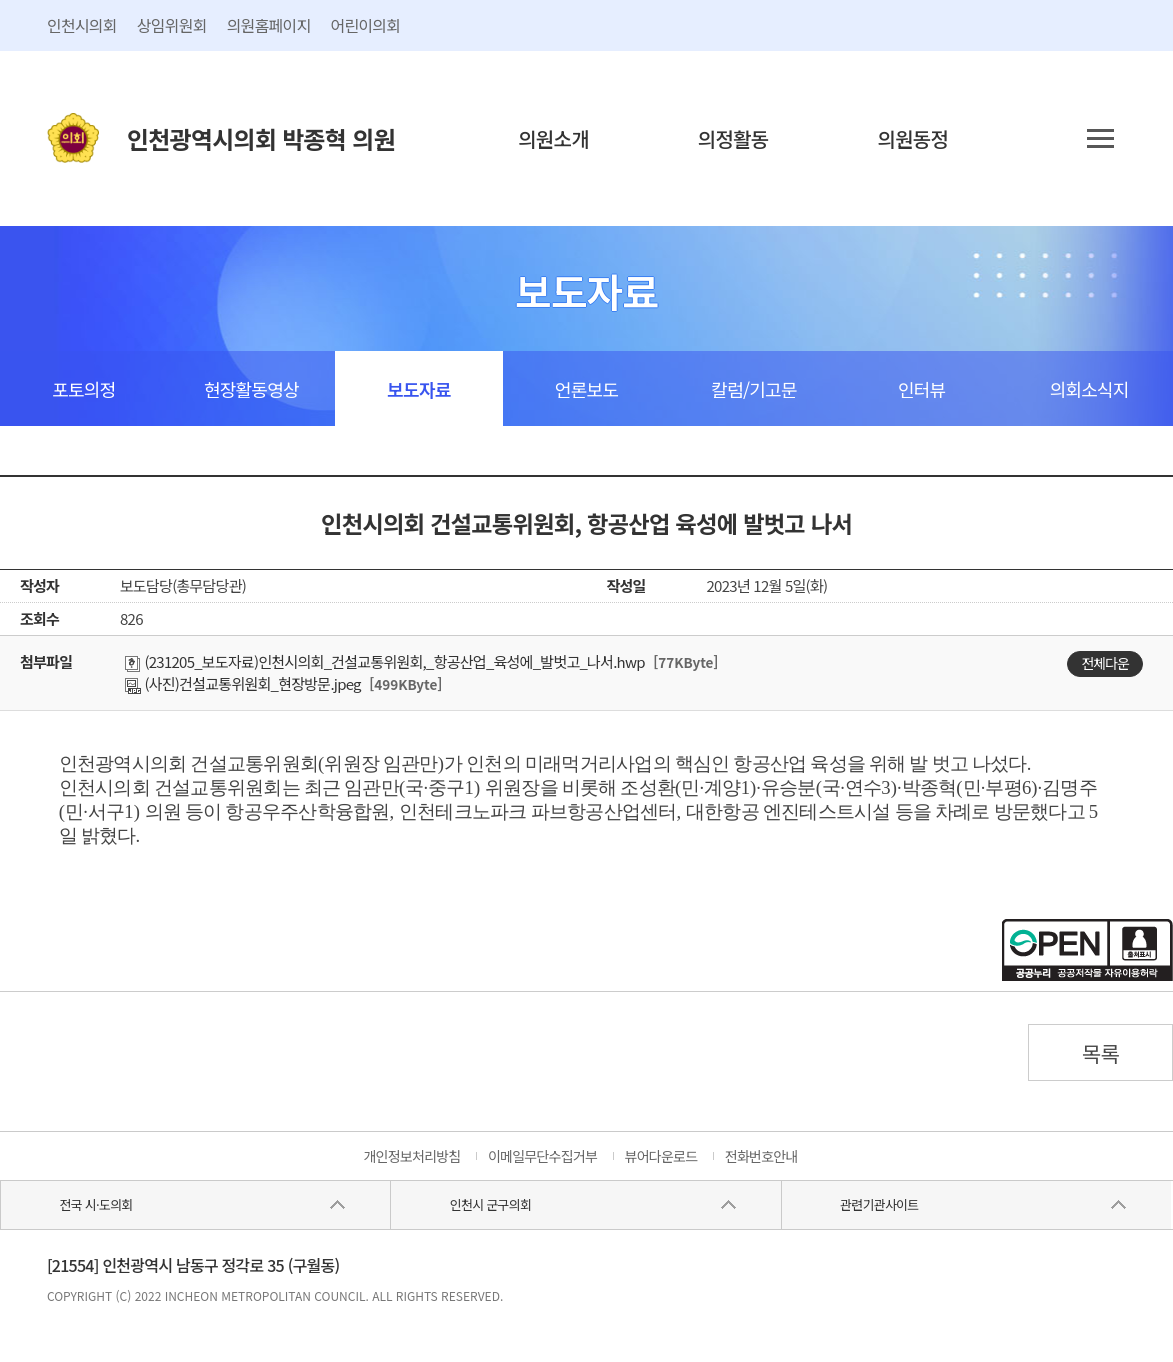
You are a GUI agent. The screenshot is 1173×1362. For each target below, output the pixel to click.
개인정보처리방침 (411, 1156)
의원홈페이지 (269, 25)
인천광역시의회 (261, 138)
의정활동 (733, 138)
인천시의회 (82, 25)
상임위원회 (172, 25)
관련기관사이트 (879, 1204)
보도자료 (418, 389)
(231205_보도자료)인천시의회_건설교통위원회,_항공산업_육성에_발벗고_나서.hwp (385, 661)
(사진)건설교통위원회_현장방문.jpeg (243, 683)
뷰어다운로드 (661, 1156)
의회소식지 (1089, 389)
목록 (1101, 1053)
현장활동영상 (251, 389)
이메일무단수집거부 (542, 1156)
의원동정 (913, 138)
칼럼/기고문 (753, 389)
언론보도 (586, 389)
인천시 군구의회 (490, 1204)
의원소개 (553, 138)
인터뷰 (921, 389)
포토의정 (83, 389)
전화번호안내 (761, 1156)
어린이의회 (365, 25)
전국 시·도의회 (96, 1204)
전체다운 (1105, 663)
